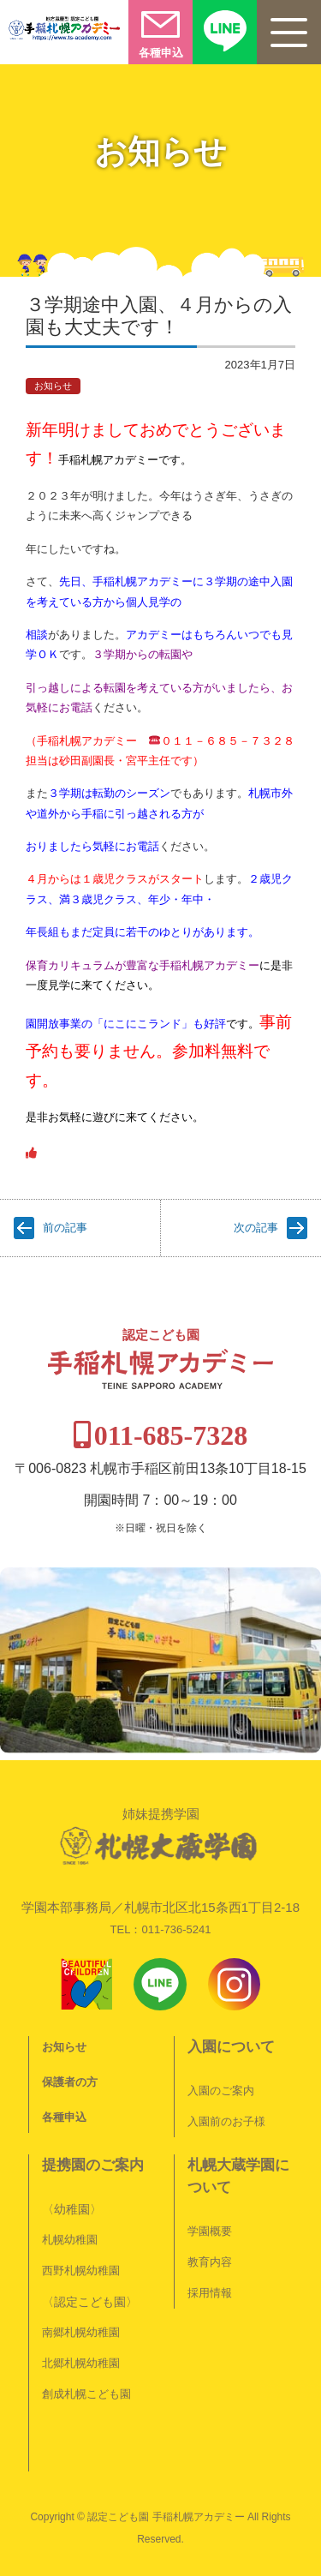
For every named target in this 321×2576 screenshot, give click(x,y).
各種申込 (64, 2117)
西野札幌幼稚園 (81, 2270)
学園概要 (209, 2231)
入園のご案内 (220, 2090)
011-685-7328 (171, 1435)
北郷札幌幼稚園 (81, 2363)
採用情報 (209, 2292)
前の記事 (65, 1227)
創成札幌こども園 (86, 2393)
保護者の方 (70, 2082)
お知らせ (53, 385)
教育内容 (209, 2261)
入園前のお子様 (226, 2121)
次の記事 (256, 1227)
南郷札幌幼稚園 (81, 2332)
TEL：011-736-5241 (160, 1929)
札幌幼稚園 (70, 2239)
